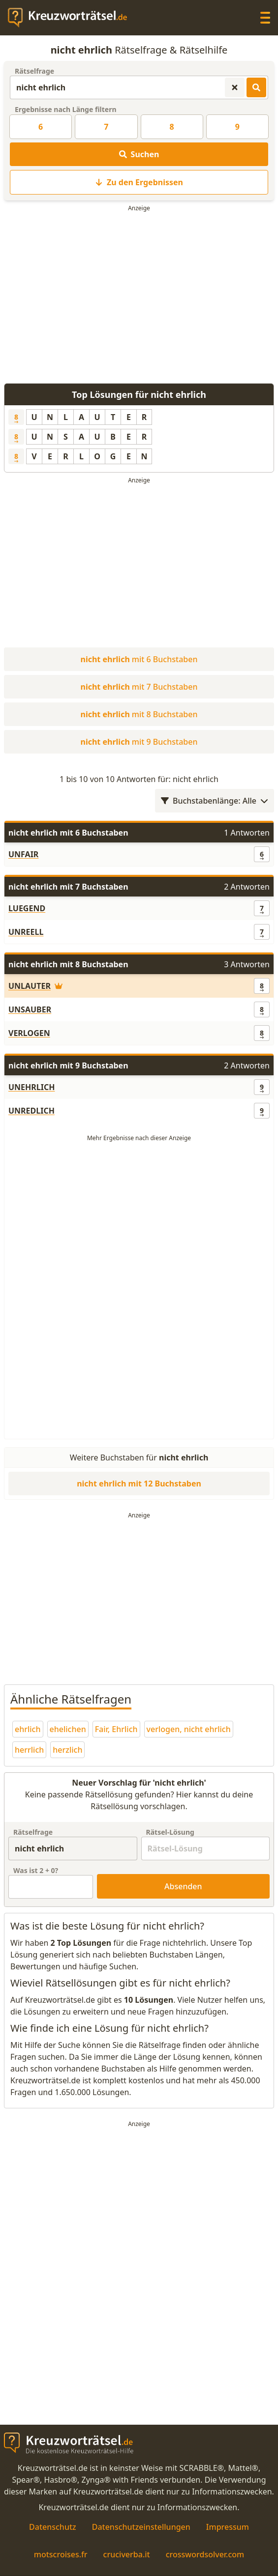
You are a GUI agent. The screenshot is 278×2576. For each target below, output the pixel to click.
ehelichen (68, 1729)
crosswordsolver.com (205, 2554)
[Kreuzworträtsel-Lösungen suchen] (256, 87)
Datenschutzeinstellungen (141, 2526)
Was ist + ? (35, 1870)
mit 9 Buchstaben (139, 742)
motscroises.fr (61, 2554)
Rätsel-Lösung (170, 1832)
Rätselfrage (34, 71)
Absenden (183, 1886)
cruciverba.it (126, 2554)
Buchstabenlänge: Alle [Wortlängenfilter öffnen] (214, 800)
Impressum (227, 2526)
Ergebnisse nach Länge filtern (66, 109)
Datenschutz (52, 2526)
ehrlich (28, 1729)
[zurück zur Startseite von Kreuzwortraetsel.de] (72, 18)
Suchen (139, 154)
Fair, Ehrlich (116, 1729)
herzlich (67, 1749)
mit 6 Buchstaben (139, 659)
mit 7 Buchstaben (139, 687)
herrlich (29, 1749)
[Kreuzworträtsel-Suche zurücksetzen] (235, 87)
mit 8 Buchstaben (139, 714)
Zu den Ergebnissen (139, 182)
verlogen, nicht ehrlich (189, 1729)
